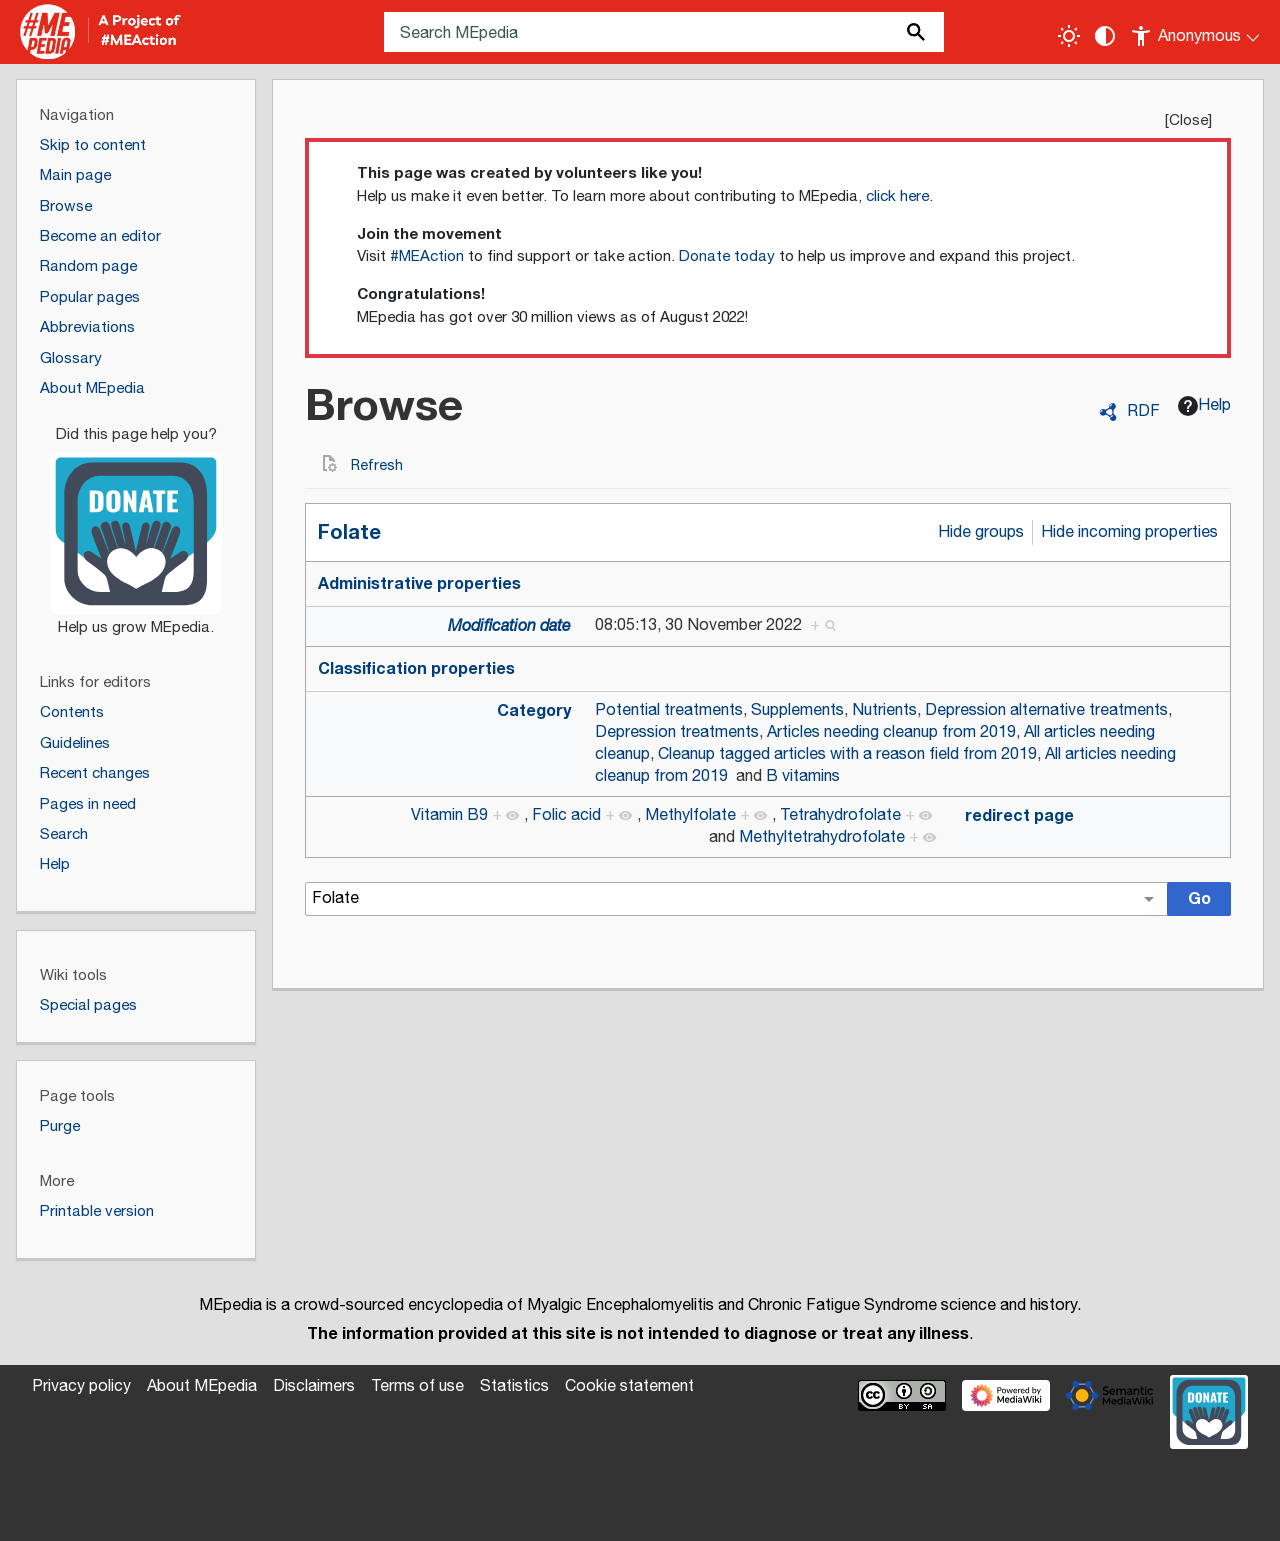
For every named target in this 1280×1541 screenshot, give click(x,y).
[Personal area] (1196, 32)
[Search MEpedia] (664, 32)
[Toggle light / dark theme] (1069, 36)
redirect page (1019, 816)
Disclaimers (314, 1386)
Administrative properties (419, 584)
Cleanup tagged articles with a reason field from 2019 (847, 754)
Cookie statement (629, 1386)
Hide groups (981, 532)
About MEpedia (202, 1386)
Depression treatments (677, 732)
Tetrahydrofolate (840, 815)
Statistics (514, 1386)
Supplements (797, 710)
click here (897, 196)
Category (534, 711)
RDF (1143, 412)
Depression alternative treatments (1046, 710)
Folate (349, 532)
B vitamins (803, 776)
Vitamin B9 (449, 815)
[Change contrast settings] (1105, 36)
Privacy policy (81, 1386)
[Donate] (136, 522)
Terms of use (417, 1386)
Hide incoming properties (1129, 532)
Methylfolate (690, 815)
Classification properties (416, 669)
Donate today (727, 256)
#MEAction (427, 256)
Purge (60, 1126)
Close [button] (1188, 120)
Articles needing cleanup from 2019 (891, 732)
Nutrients (884, 710)
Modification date (509, 626)
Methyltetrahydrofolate (822, 837)
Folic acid (566, 815)
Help (1204, 405)
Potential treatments (669, 710)
